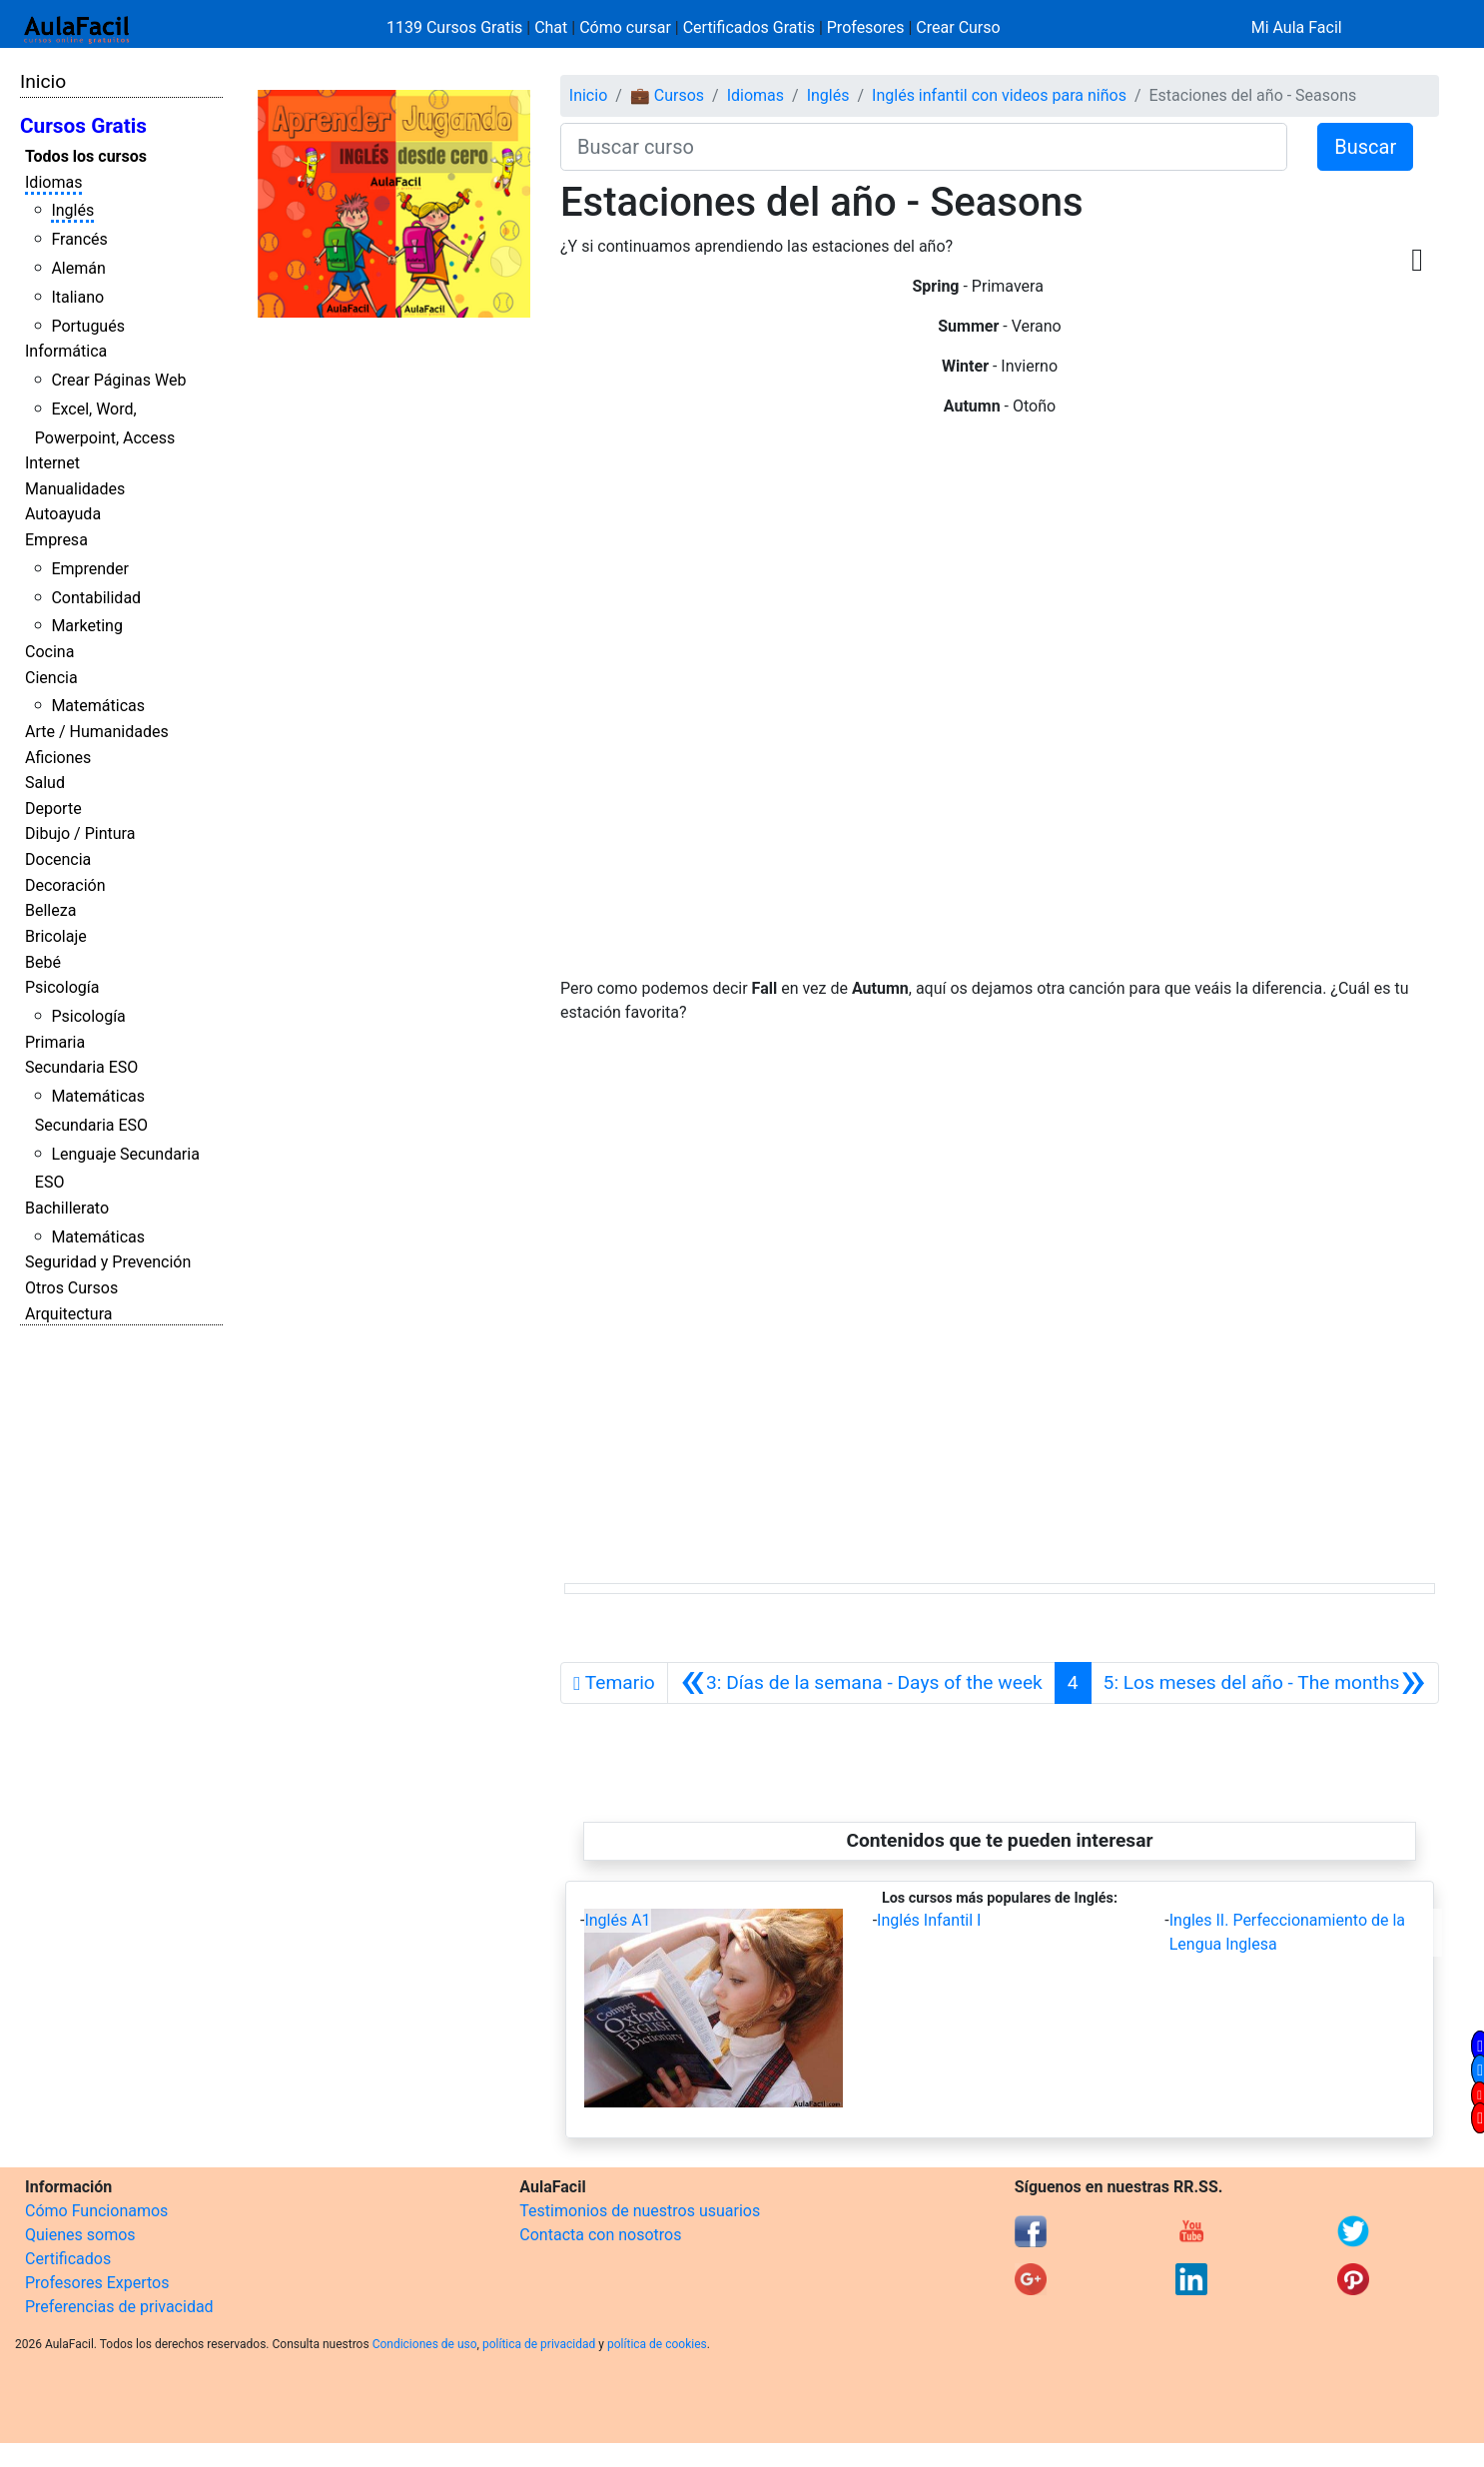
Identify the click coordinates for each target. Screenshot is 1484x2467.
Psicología (62, 987)
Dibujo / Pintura (80, 833)
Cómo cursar (625, 27)
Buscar (1365, 147)
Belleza (50, 910)
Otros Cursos (71, 1287)
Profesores (866, 27)
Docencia (58, 859)
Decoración (65, 885)
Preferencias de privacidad (119, 2306)
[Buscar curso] (923, 147)
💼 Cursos (667, 95)
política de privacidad (538, 2344)
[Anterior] (861, 1683)
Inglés (72, 210)
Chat (550, 27)
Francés (79, 239)
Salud (45, 782)
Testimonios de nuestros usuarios (639, 2210)
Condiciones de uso (424, 2344)
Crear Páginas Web (118, 380)
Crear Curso (958, 27)
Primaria (55, 1042)
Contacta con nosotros (600, 2234)
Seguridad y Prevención (108, 1261)
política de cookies (657, 2344)
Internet (52, 462)
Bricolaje (56, 936)
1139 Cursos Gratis (456, 27)
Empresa (56, 539)
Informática (66, 351)
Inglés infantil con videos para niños (999, 95)
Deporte (53, 808)
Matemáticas (98, 705)
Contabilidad (96, 597)
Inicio (43, 81)
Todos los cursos (86, 156)
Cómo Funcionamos (96, 2210)
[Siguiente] (1265, 1683)
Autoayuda (63, 513)
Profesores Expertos (97, 2282)
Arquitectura (68, 1313)
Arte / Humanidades (97, 731)
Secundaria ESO (81, 1067)
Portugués (88, 326)
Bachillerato (67, 1208)
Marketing (86, 625)
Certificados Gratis (749, 27)
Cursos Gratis (83, 126)
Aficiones (58, 757)
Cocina (49, 651)
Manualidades (75, 488)
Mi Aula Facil (1296, 27)
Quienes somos (80, 2234)
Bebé (43, 962)
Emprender (90, 568)
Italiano (77, 297)
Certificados (68, 2258)
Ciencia (51, 677)
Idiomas (53, 182)
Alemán (78, 268)
